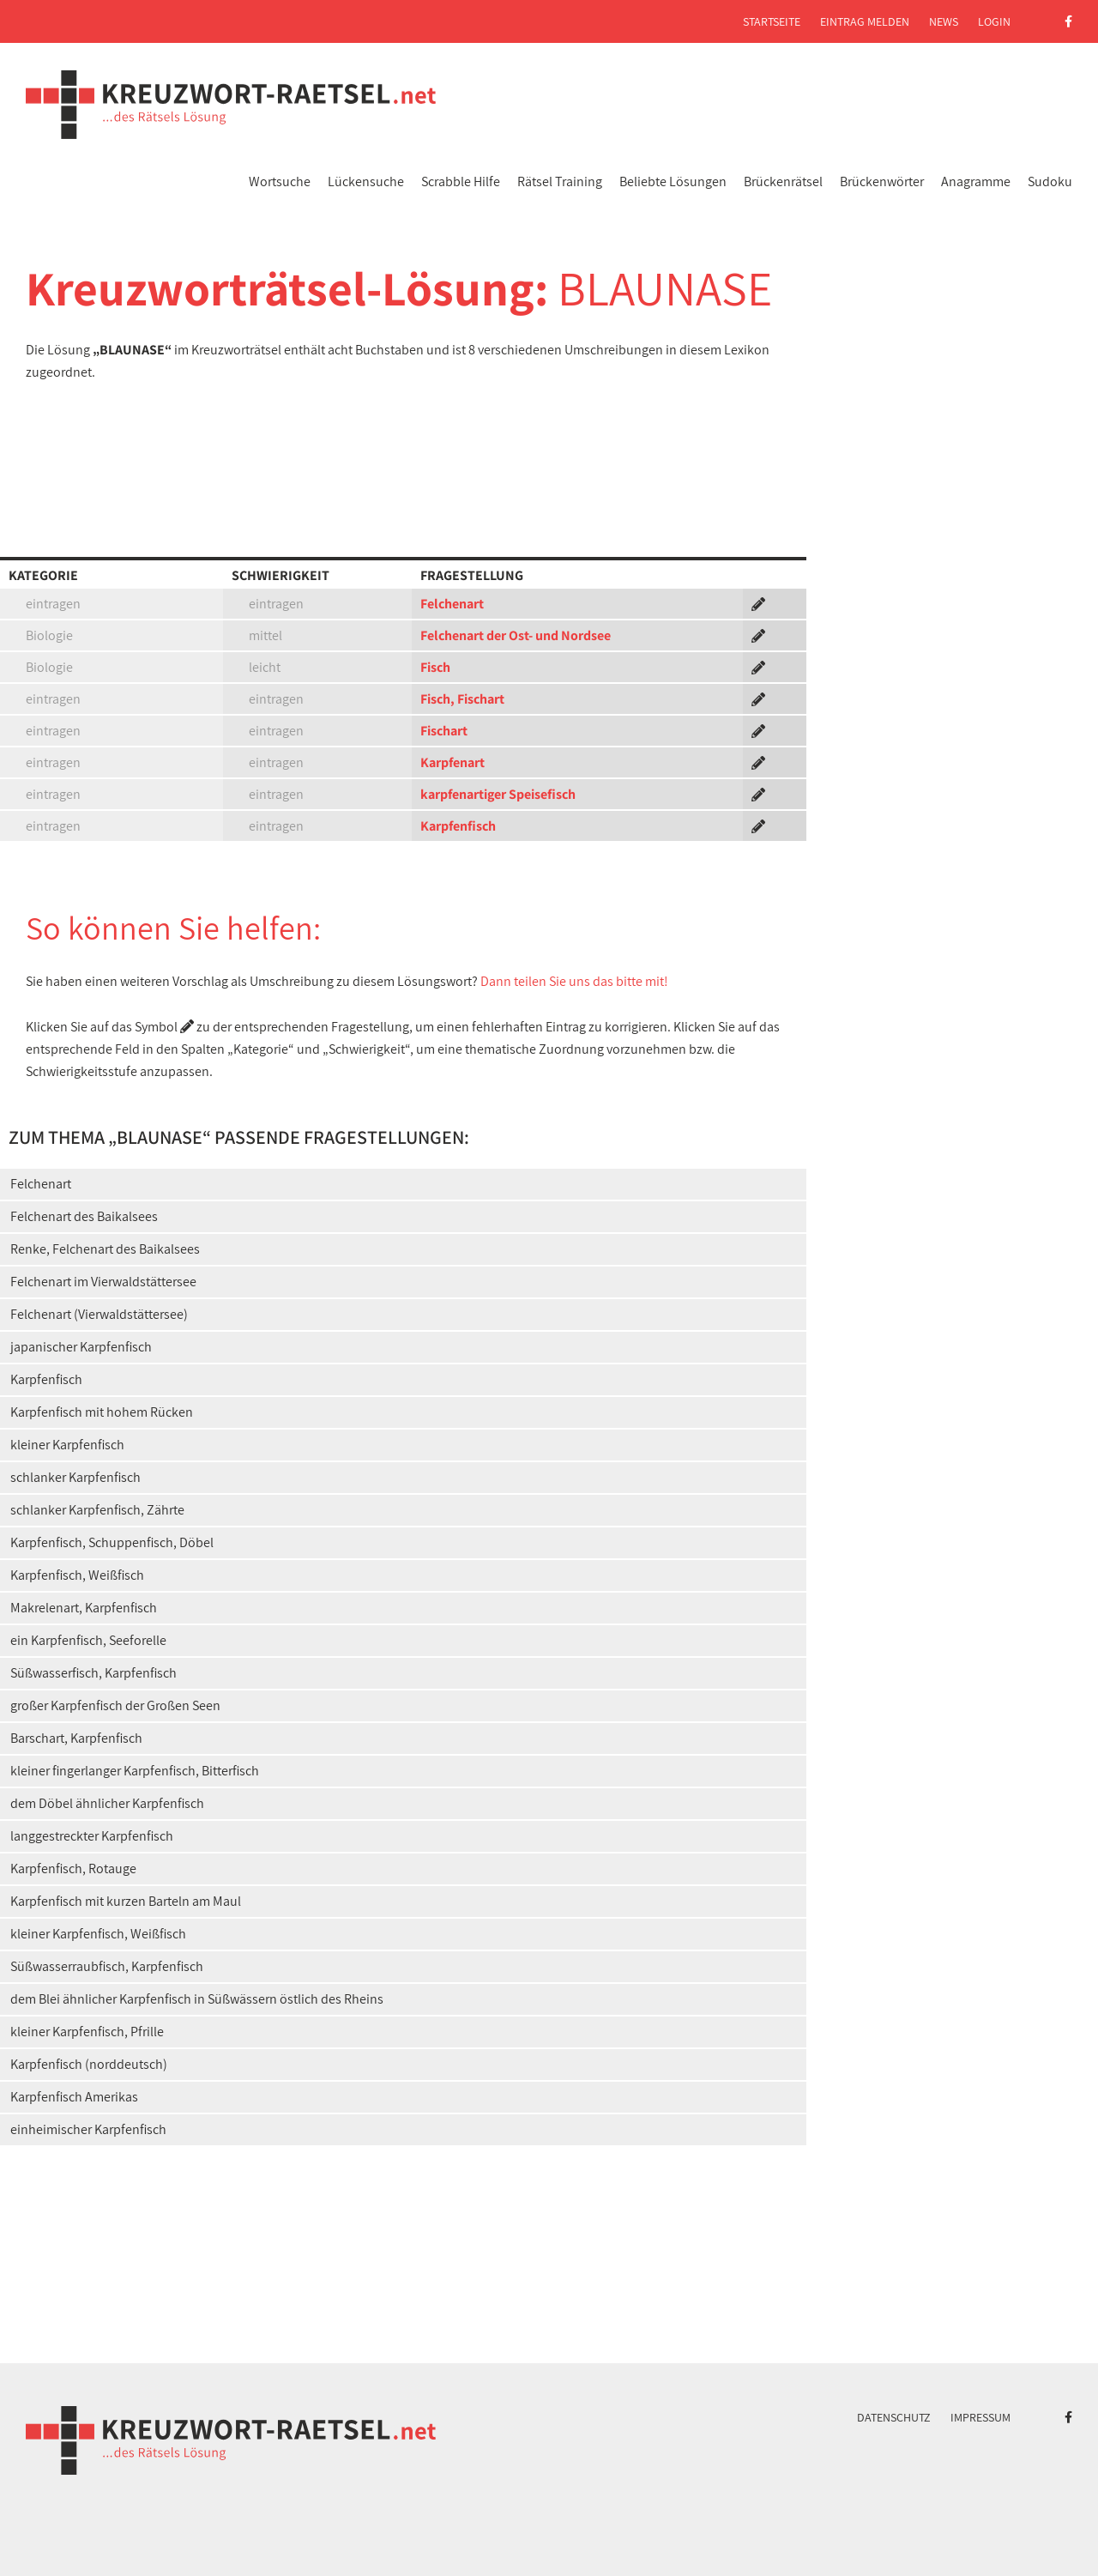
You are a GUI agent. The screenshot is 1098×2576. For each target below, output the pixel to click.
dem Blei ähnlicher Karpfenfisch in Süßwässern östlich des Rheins (196, 1999)
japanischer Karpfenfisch (81, 1347)
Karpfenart (452, 762)
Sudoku (1050, 181)
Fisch (435, 667)
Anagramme (976, 181)
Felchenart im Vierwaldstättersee (103, 1282)
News (943, 21)
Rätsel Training (559, 181)
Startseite (771, 21)
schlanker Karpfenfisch (75, 1477)
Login (994, 21)
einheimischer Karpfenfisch (88, 2129)
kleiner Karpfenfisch (67, 1445)
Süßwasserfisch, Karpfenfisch (93, 1673)
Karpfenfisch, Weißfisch (77, 1575)
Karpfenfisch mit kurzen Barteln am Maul (125, 1901)
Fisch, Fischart (462, 699)
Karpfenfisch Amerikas (74, 2097)
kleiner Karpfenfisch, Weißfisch (98, 1934)
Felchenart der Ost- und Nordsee (515, 635)
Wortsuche (280, 181)
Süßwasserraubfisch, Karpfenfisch (106, 1966)
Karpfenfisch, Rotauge (73, 1868)
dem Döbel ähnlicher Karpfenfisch (107, 1803)
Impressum (980, 2417)
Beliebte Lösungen (673, 181)
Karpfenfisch (458, 826)
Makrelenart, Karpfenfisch (83, 1608)
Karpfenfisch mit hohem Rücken (101, 1412)
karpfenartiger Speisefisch (498, 794)
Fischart (444, 731)
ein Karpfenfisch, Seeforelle (88, 1640)
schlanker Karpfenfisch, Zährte (97, 1510)
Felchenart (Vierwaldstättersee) (99, 1314)
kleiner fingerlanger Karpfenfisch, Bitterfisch (134, 1771)
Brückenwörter (882, 181)
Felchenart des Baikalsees (84, 1216)
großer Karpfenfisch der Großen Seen (115, 1705)
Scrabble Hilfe (460, 181)
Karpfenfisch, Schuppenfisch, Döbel (112, 1542)
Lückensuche (366, 181)
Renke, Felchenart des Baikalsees (105, 1249)
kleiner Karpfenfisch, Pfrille (87, 2032)
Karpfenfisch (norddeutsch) (88, 2064)
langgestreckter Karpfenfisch (91, 1836)
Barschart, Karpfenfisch (76, 1738)
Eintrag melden (864, 21)
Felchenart (452, 604)
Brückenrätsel (783, 181)
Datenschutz (894, 2417)
